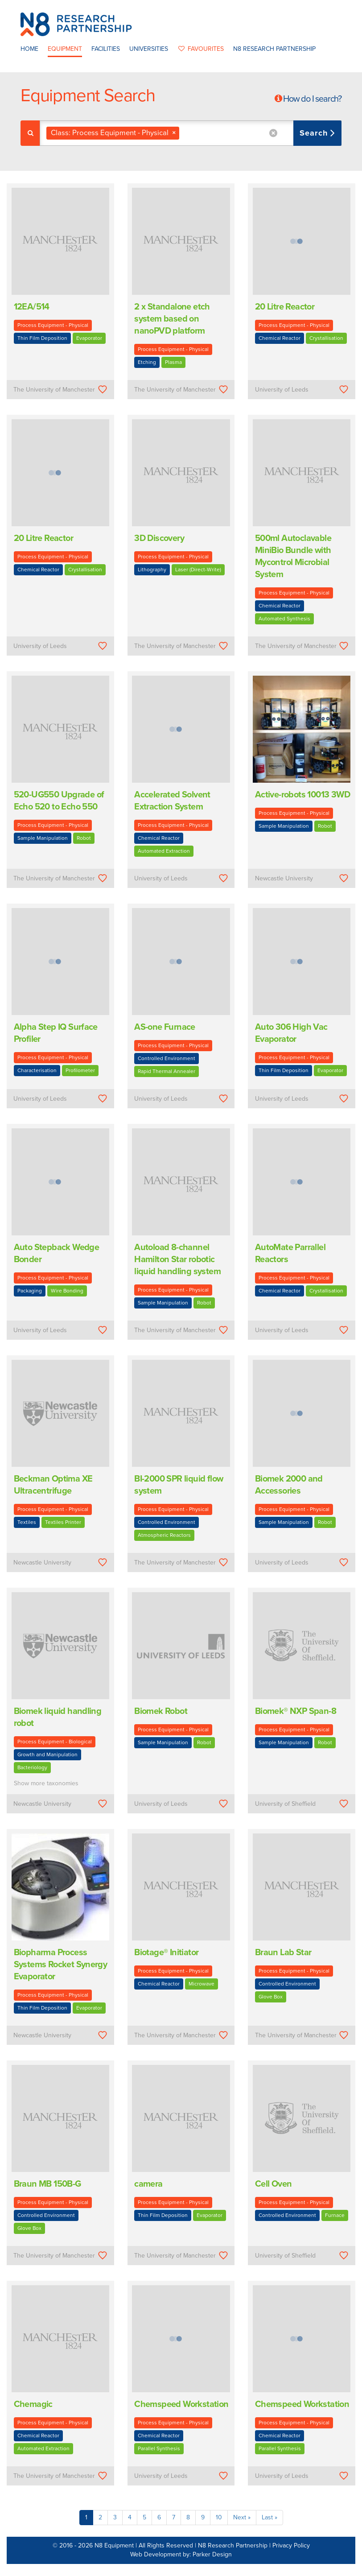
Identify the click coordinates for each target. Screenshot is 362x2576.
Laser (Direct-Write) (198, 569)
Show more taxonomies (46, 1783)
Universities (148, 49)
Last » (269, 2517)
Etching (147, 362)
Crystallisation (326, 338)
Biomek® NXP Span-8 (295, 1711)
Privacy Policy (291, 2545)
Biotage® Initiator (166, 1952)
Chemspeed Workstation (181, 2404)
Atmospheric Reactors (164, 1535)
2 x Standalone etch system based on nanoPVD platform (172, 318)
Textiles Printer (63, 1522)
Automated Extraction (164, 851)
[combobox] (190, 133)
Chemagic (33, 2404)
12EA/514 (31, 306)
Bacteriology (32, 1767)
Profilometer (80, 1070)
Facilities (105, 49)
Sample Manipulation (42, 838)
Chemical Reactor (279, 338)
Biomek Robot (160, 1711)
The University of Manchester (54, 389)
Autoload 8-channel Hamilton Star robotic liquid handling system (177, 1259)
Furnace (335, 2215)
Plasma (173, 362)
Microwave (201, 1984)
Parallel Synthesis (159, 2448)
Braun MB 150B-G (47, 2184)
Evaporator (89, 338)
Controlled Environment (166, 1058)
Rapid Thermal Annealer (166, 1071)
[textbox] (184, 133)
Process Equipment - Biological (54, 1741)
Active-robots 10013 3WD (302, 794)
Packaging (29, 1291)
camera (148, 2184)
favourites (200, 49)
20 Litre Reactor (284, 306)
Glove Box (271, 1997)
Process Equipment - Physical (52, 325)
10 (219, 2517)
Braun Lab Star (283, 1952)
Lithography (152, 569)
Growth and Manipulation (47, 1754)
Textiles (26, 1522)
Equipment (65, 49)
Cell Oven (273, 2184)
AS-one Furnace (164, 1027)
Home (29, 49)
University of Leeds (282, 389)
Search (315, 133)
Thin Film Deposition (42, 338)
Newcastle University (284, 878)
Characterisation (37, 1070)
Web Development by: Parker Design (181, 2554)
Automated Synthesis (284, 618)
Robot (84, 838)
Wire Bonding (67, 1291)
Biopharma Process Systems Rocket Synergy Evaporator (60, 1964)
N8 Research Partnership (274, 49)
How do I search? (312, 99)
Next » (242, 2517)
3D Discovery (159, 538)
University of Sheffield (285, 1804)
